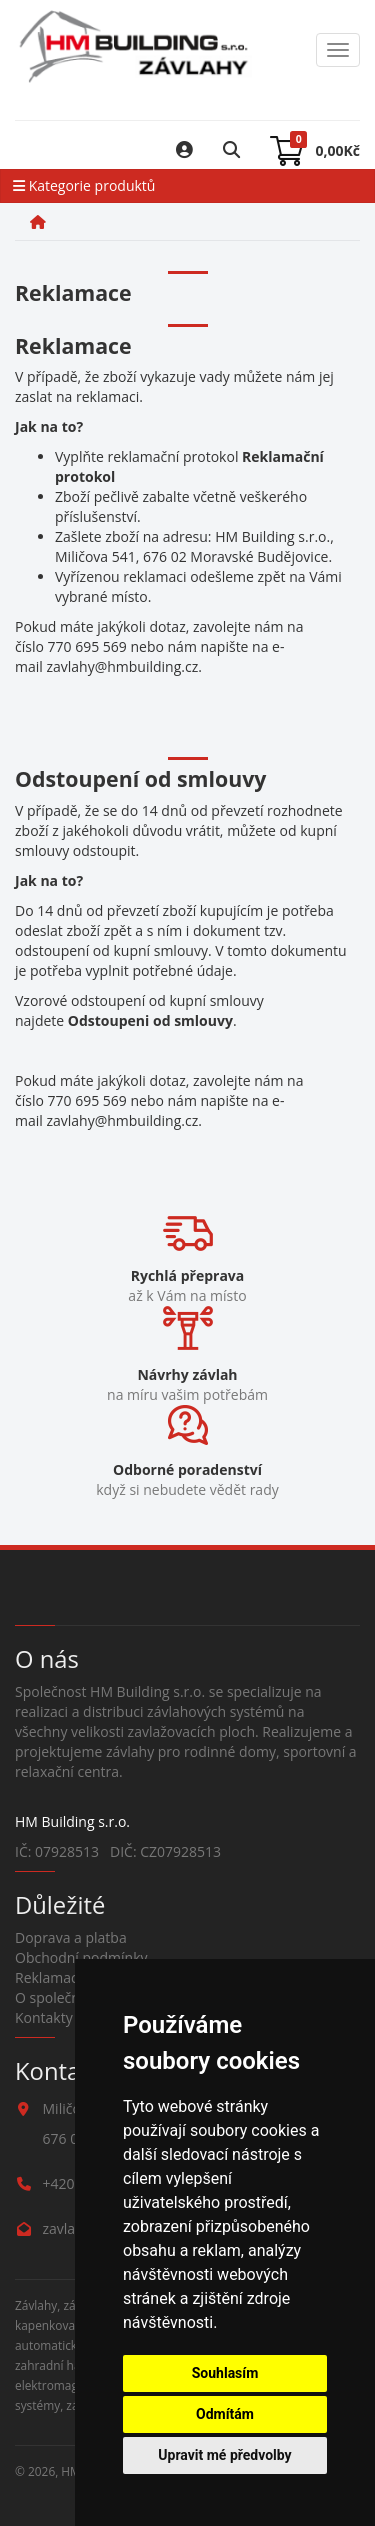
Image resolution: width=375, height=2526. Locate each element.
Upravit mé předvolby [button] (224, 2455)
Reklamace (50, 1977)
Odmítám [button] (225, 2414)
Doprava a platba (71, 1937)
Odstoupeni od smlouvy (150, 1020)
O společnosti (59, 1997)
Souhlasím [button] (225, 2373)
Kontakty (44, 2017)
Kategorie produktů (84, 185)
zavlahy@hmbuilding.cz (122, 666)
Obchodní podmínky (81, 1957)
